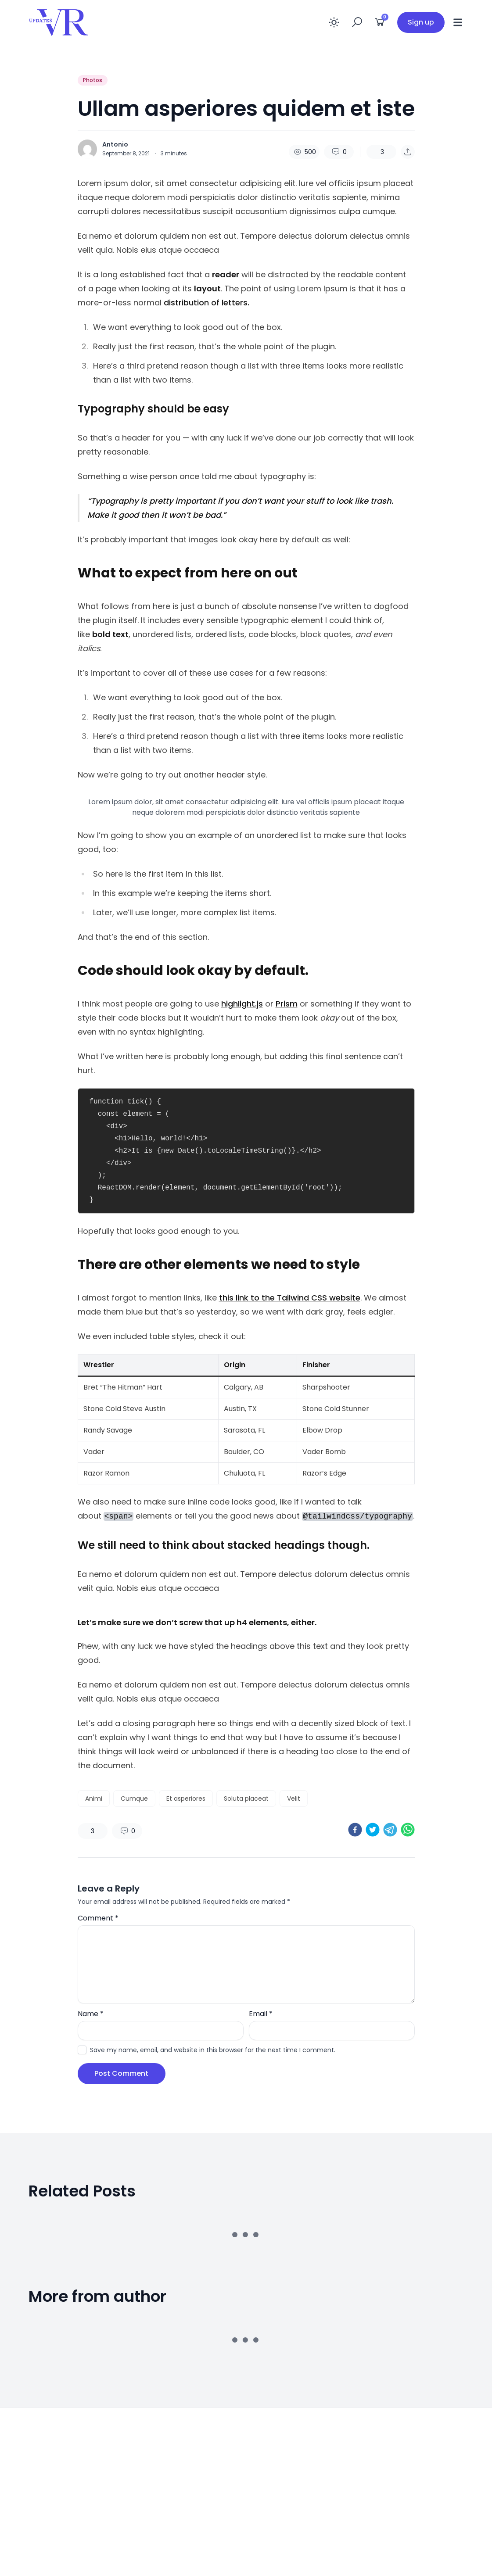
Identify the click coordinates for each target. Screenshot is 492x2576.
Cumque (134, 1798)
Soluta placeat (246, 1798)
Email (261, 2014)
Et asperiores (185, 1798)
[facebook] (355, 1830)
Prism (287, 1003)
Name (91, 2014)
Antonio (115, 144)
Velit (293, 1798)
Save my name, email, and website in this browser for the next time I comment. (212, 2050)
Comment (98, 1918)
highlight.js (242, 1003)
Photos (92, 80)
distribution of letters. (206, 302)
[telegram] (390, 1830)
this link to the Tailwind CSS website (289, 1297)
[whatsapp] (408, 1830)
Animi (93, 1798)
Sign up (421, 22)
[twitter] (373, 1830)
